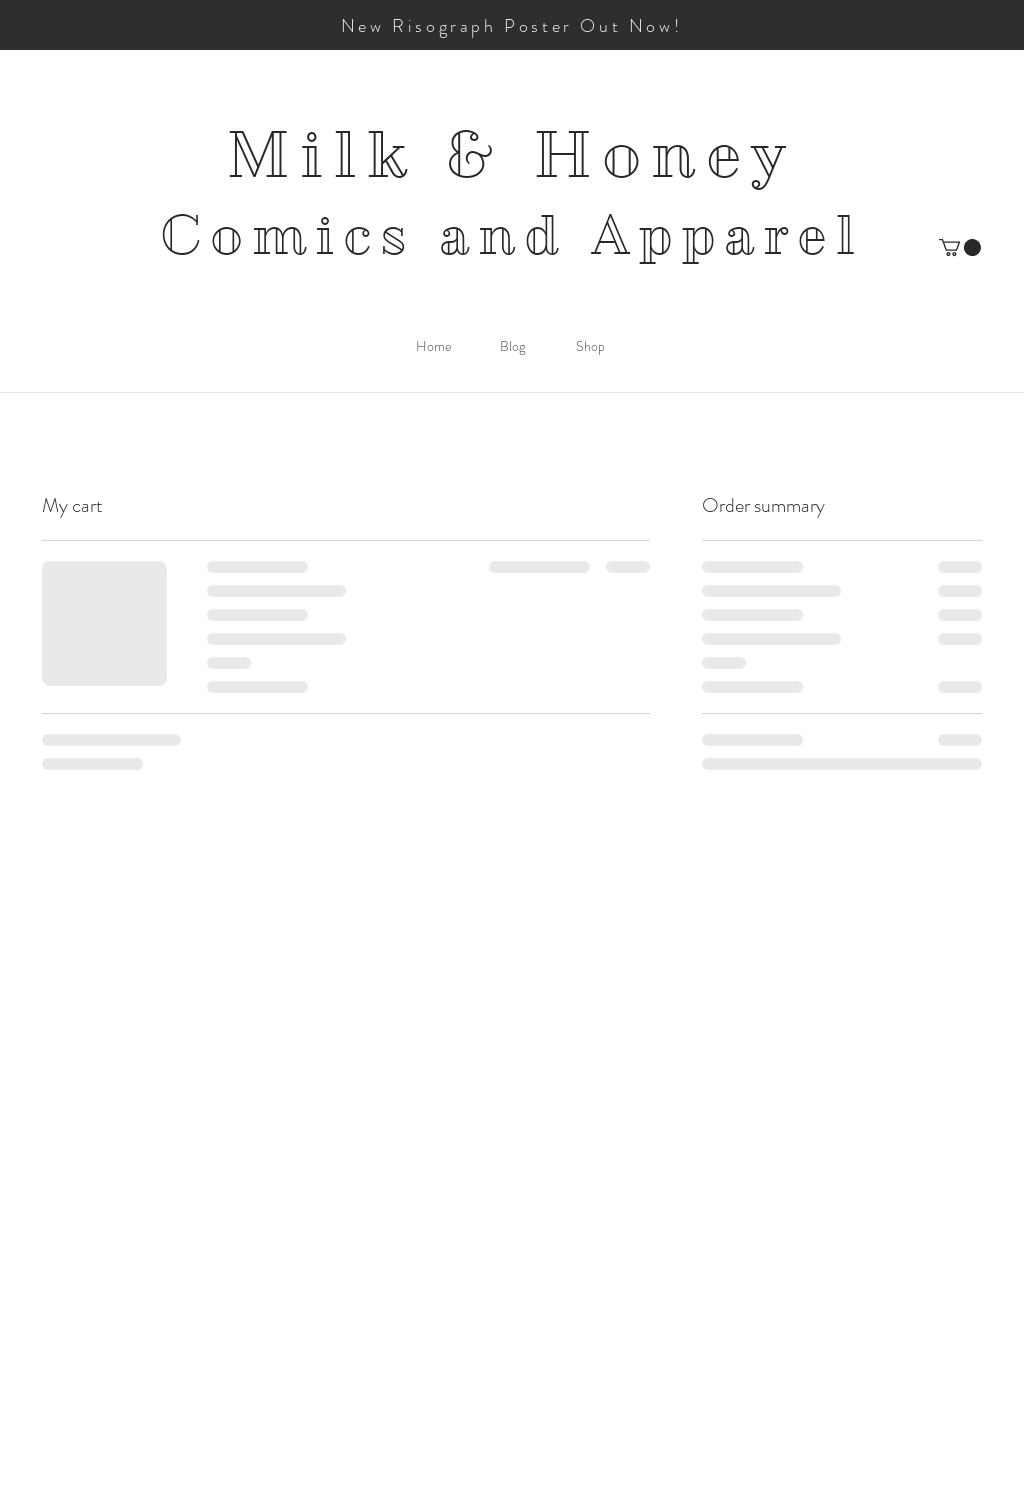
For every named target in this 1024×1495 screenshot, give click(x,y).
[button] (960, 247)
